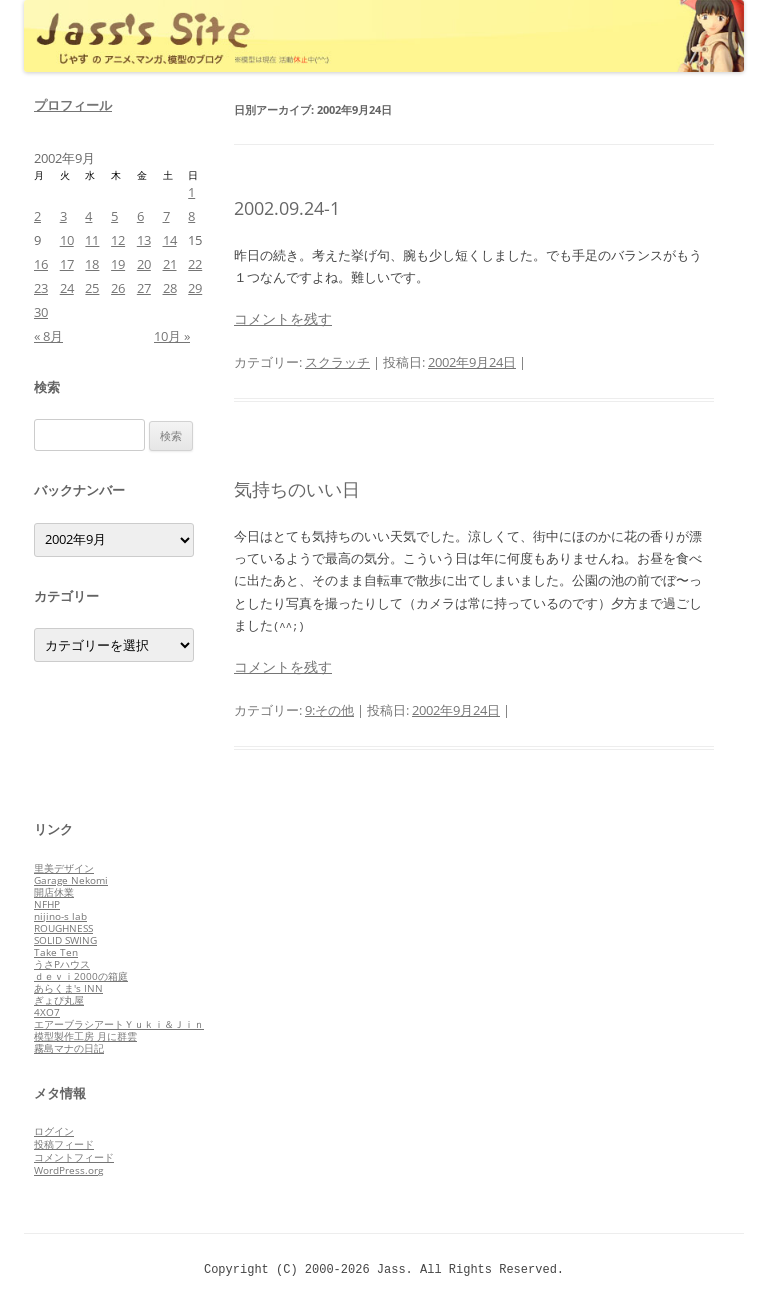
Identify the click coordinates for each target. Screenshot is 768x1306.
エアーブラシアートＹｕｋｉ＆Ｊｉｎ (119, 1024)
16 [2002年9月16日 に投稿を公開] (41, 264)
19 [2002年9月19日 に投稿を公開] (118, 264)
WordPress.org (68, 1170)
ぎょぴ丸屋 (59, 1000)
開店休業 (54, 892)
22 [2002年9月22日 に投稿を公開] (195, 264)
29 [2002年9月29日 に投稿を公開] (195, 288)
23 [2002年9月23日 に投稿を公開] (41, 288)
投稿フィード (64, 1144)
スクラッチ (337, 362)
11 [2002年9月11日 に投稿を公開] (92, 240)
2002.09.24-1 (287, 208)
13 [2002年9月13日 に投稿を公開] (144, 240)
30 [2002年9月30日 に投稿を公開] (41, 312)
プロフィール (73, 105)
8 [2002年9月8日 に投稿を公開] (191, 216)
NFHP (47, 904)
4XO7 (47, 1012)
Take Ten (56, 952)
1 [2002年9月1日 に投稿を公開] (191, 192)
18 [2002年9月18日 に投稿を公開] (92, 264)
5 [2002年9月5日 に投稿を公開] (114, 216)
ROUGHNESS (63, 928)
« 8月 (48, 336)
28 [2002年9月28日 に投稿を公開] (170, 288)
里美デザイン (64, 868)
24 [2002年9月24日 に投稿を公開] (67, 288)
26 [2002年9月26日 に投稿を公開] (118, 288)
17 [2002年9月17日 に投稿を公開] (67, 264)
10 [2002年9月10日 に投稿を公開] (67, 240)
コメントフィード (74, 1157)
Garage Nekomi (71, 880)
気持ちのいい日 (297, 489)
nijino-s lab (60, 916)
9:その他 (329, 710)
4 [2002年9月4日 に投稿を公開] (88, 216)
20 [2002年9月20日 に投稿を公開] (144, 264)
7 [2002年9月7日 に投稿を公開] (166, 216)
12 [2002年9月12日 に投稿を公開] (118, 240)
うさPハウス (62, 964)
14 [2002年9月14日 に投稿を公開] (170, 240)
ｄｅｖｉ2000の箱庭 (81, 976)
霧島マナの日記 (69, 1048)
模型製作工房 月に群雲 (85, 1036)
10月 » (172, 336)
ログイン (54, 1131)
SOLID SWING (65, 940)
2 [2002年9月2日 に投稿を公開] (37, 216)
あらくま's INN (68, 988)
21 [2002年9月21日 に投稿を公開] (170, 264)
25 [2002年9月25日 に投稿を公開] (92, 288)
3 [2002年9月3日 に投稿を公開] (63, 216)
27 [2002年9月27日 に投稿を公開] (144, 288)
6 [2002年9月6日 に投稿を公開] (140, 216)
